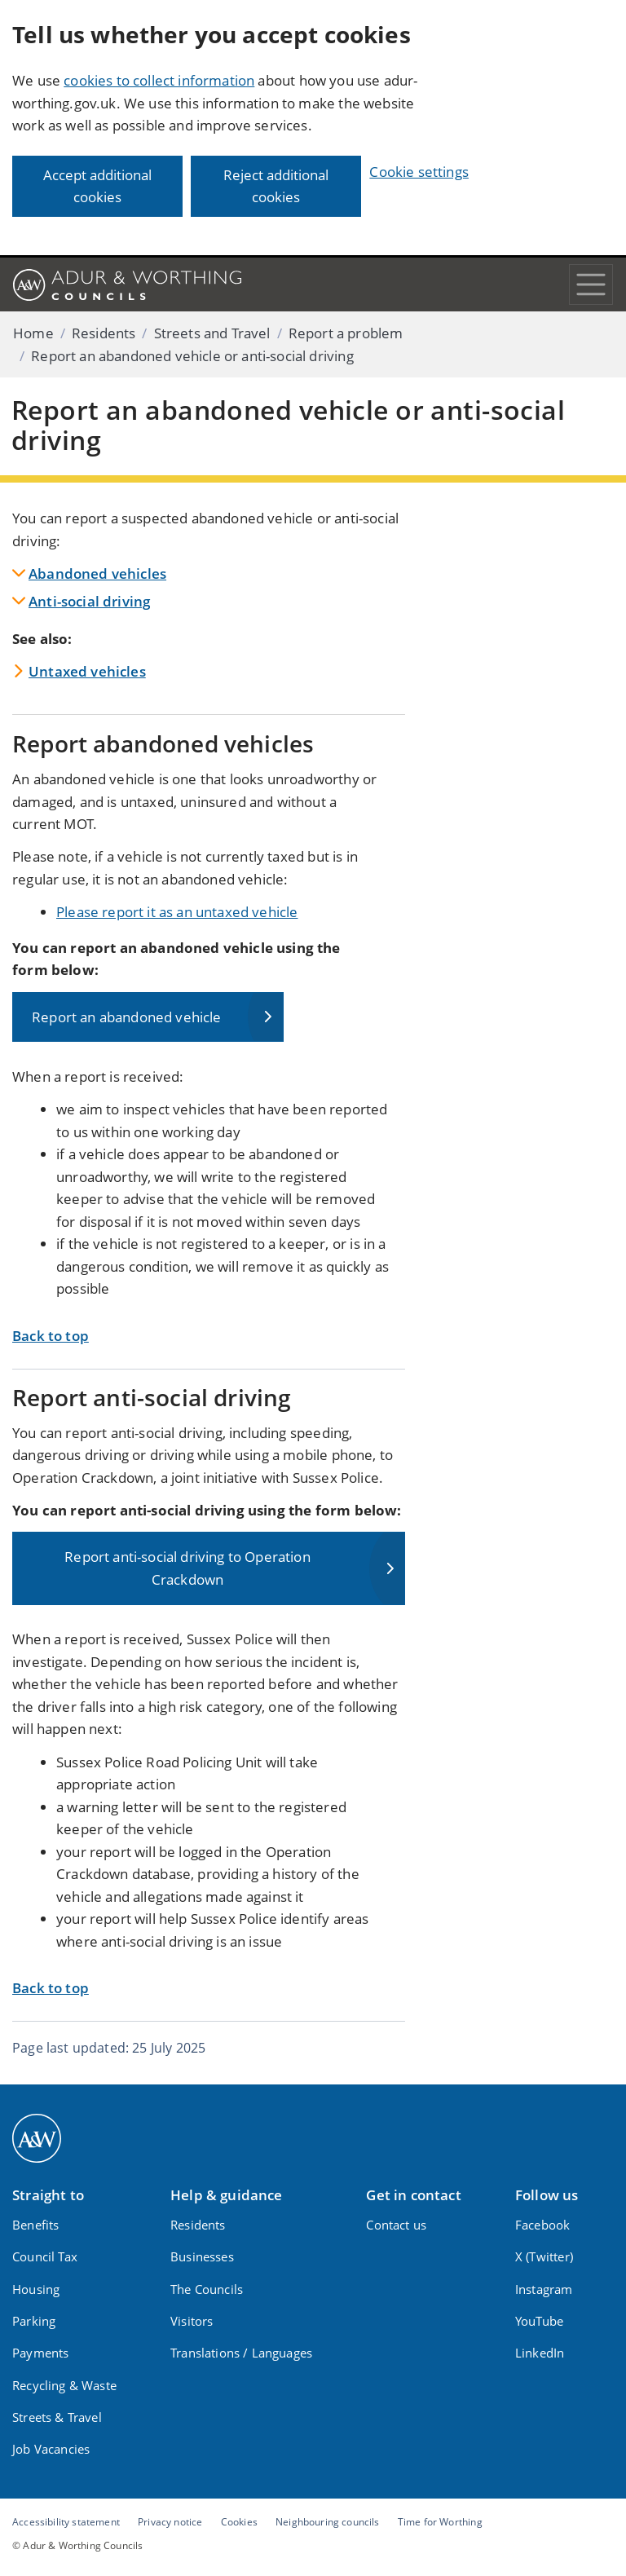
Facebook (542, 2225)
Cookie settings (419, 171)
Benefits (35, 2225)
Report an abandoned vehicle (127, 1017)
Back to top (50, 1335)
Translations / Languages (241, 2352)
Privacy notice (170, 2521)
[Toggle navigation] (591, 284)
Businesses (202, 2256)
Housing (36, 2289)
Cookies (239, 2521)
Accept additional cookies (97, 186)
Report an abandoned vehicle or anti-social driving (192, 355)
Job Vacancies (51, 2449)
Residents (104, 333)
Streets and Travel (212, 333)
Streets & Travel (57, 2417)
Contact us (396, 2225)
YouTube (539, 2321)
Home (33, 333)
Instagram (544, 2289)
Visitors (191, 2321)
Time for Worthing (440, 2521)
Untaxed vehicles (87, 671)
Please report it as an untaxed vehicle (177, 911)
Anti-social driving (89, 601)
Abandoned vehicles (97, 573)
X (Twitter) (544, 2256)
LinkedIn (539, 2352)
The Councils (206, 2289)
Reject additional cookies (275, 186)
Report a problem (346, 333)
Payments (40, 2352)
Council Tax (44, 2256)
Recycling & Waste (64, 2385)
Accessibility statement (66, 2521)
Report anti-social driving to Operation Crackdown (187, 1568)
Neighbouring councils (328, 2521)
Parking (33, 2321)
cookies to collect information (159, 80)
